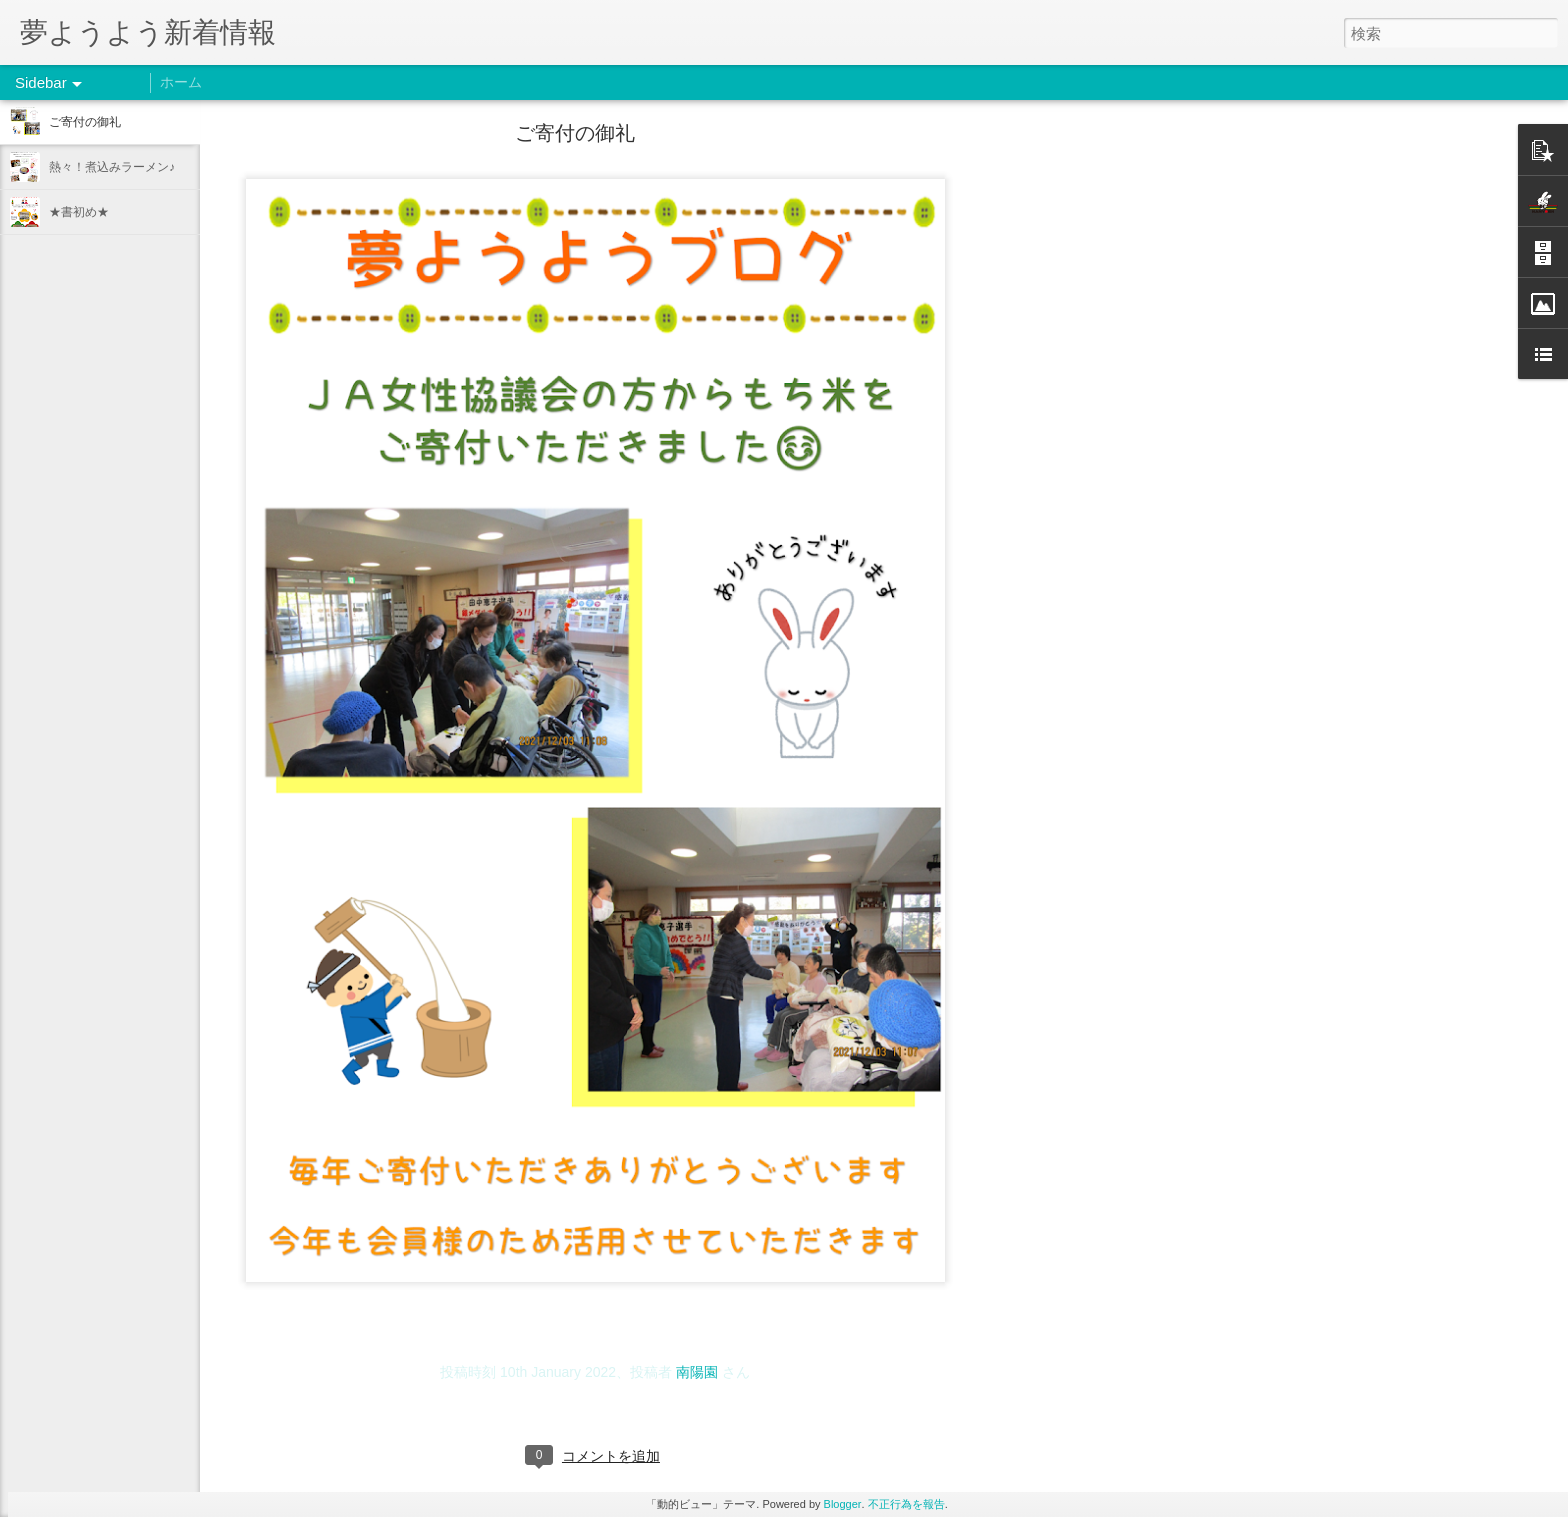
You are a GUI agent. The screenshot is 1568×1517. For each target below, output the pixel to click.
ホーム (181, 82)
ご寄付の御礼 (85, 122)
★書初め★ (79, 212)
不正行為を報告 (906, 1504)
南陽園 (697, 1372)
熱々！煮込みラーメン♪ (112, 167)
